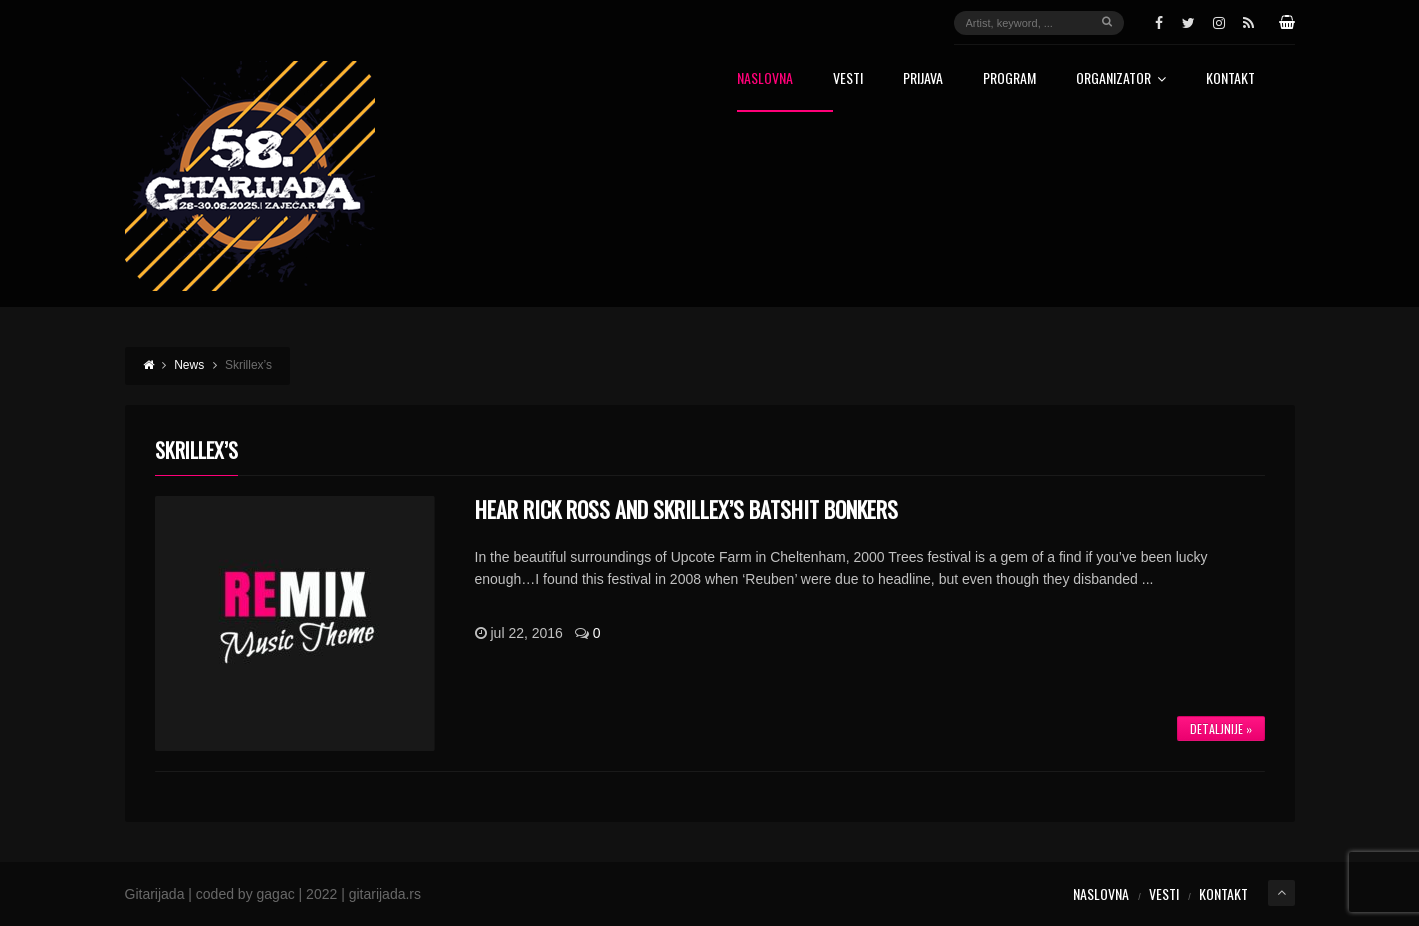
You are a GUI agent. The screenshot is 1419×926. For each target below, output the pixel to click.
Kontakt (1230, 79)
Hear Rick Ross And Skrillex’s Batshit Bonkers (686, 509)
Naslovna (765, 79)
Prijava (923, 79)
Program (1009, 79)
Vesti (848, 79)
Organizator (1121, 79)
